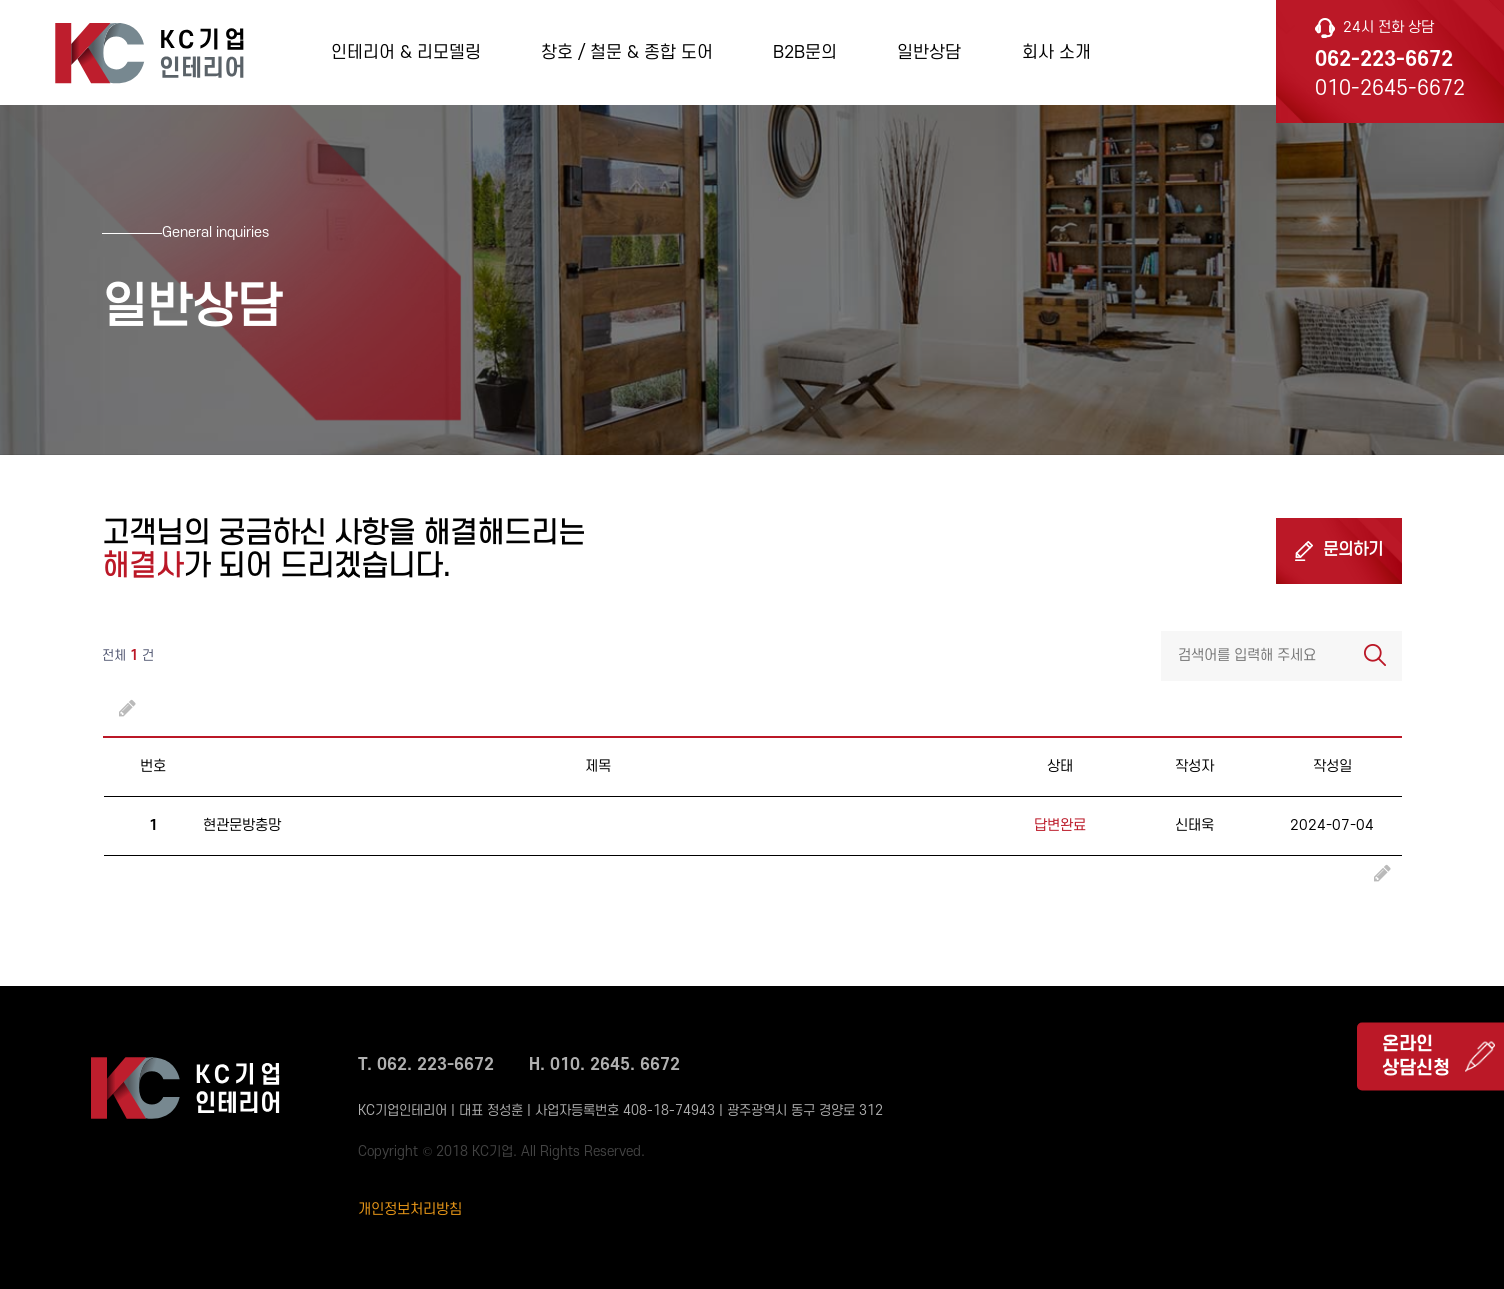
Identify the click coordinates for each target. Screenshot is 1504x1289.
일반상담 (929, 52)
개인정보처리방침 (410, 1209)
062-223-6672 (1384, 59)
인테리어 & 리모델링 (406, 52)
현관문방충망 (242, 825)
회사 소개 (1056, 52)
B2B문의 (805, 52)
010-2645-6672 (1390, 88)
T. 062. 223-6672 (426, 1065)
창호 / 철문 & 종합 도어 (627, 52)
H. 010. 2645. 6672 (604, 1065)
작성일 (1332, 766)
